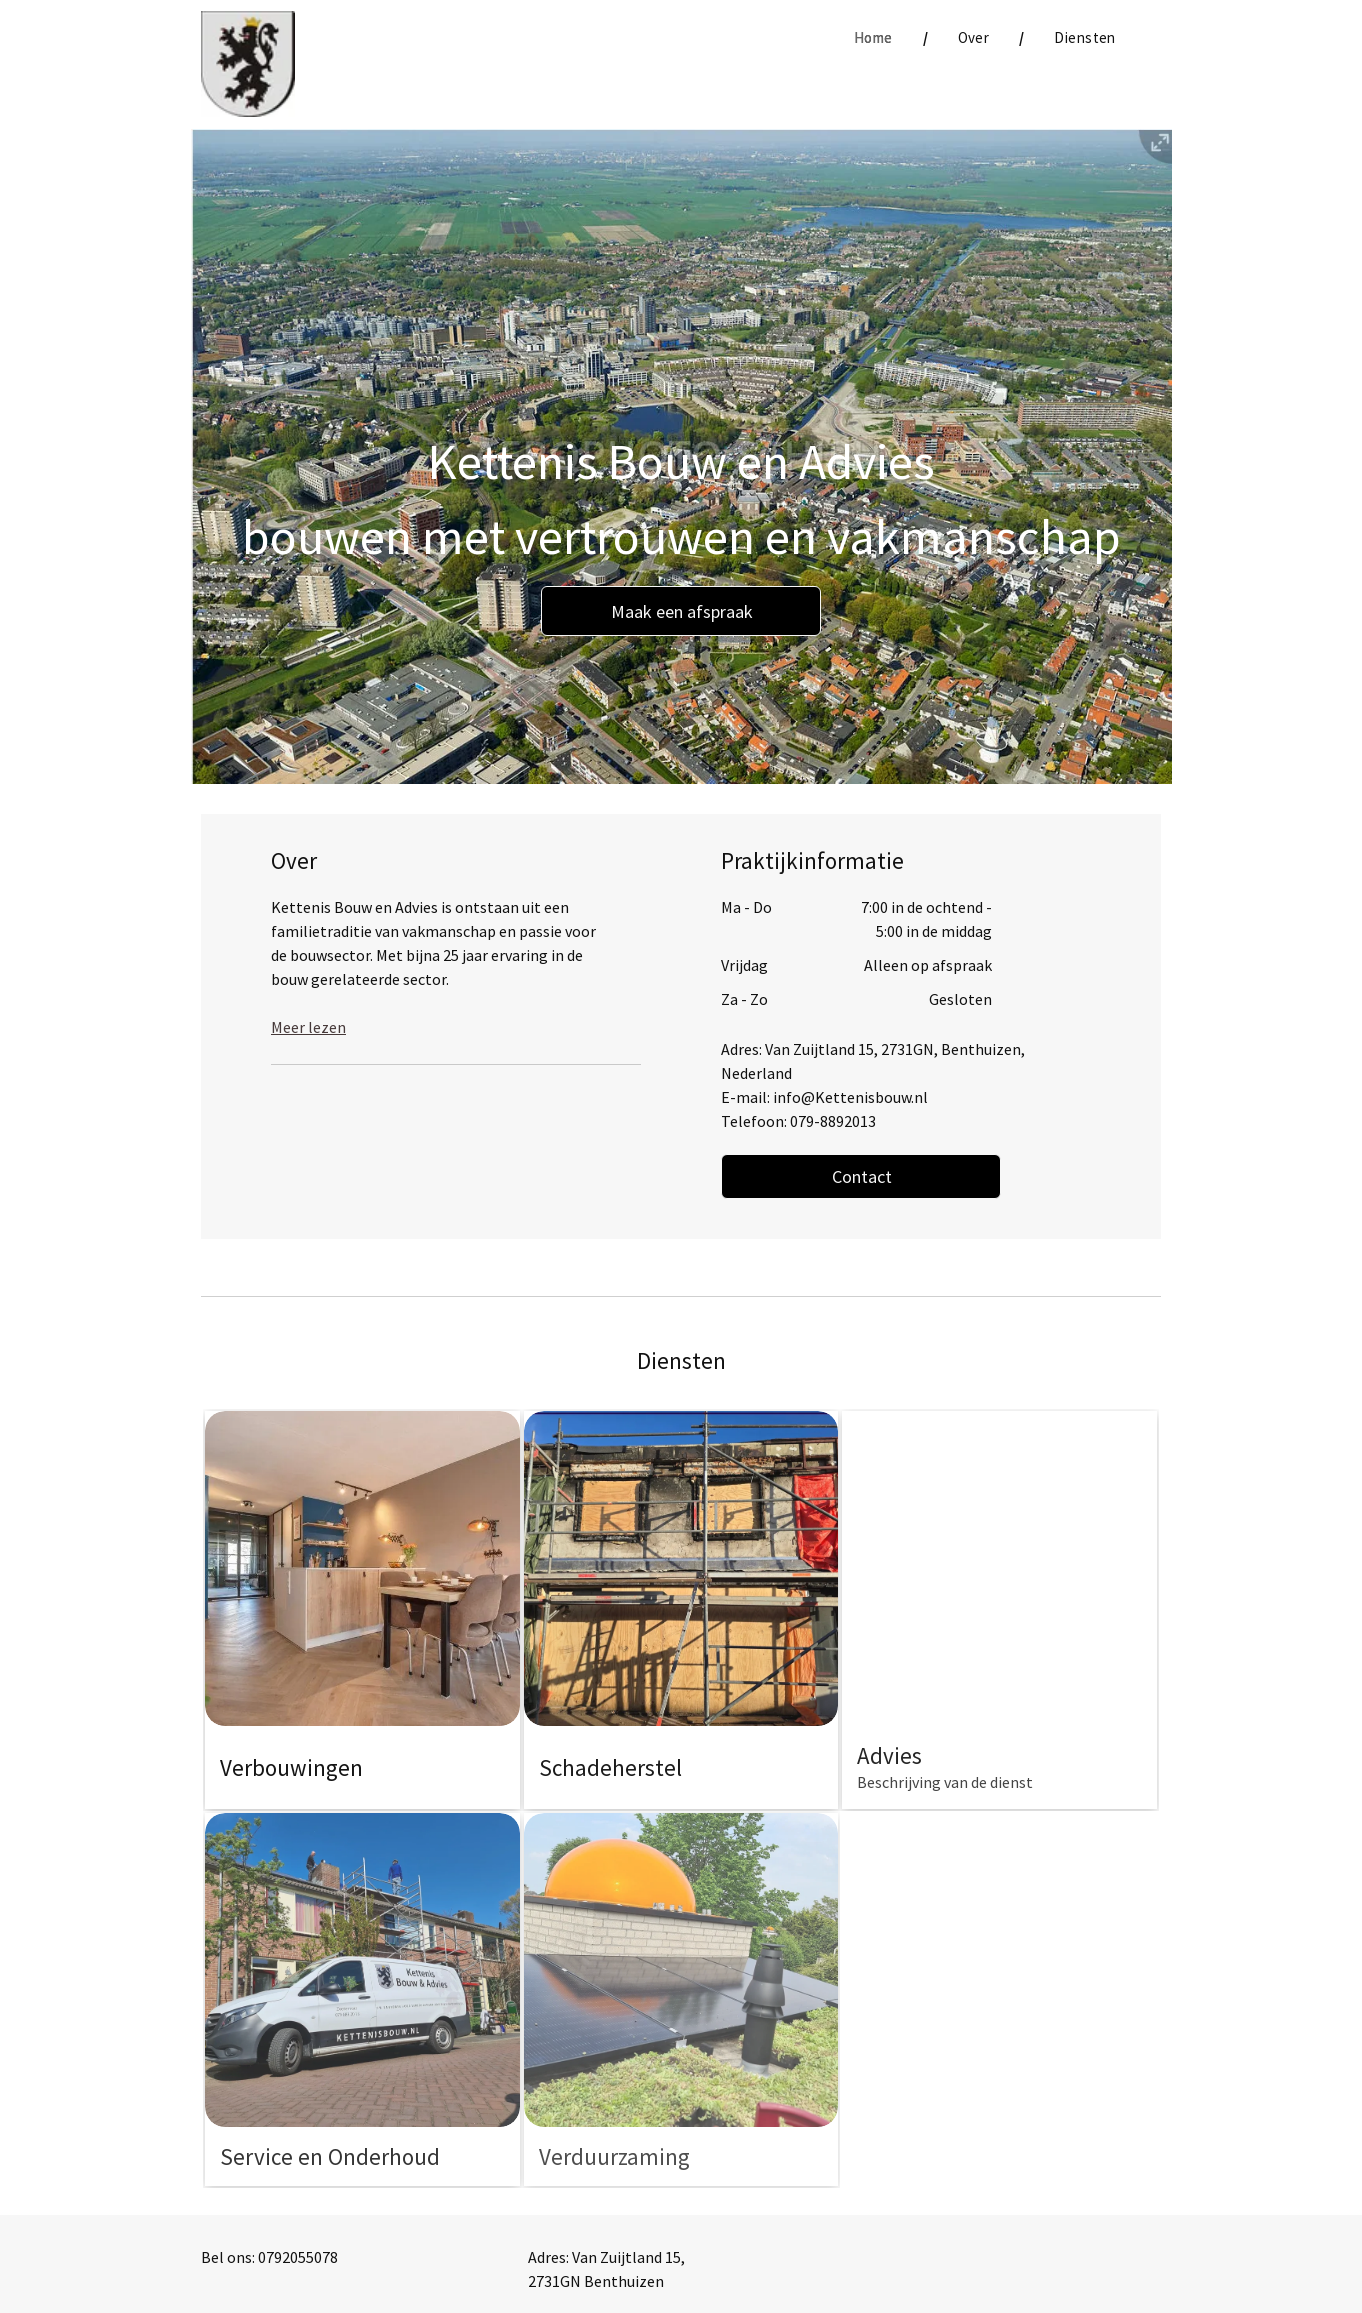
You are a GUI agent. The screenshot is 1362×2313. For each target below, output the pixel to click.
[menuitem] (876, 38)
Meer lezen (308, 1027)
